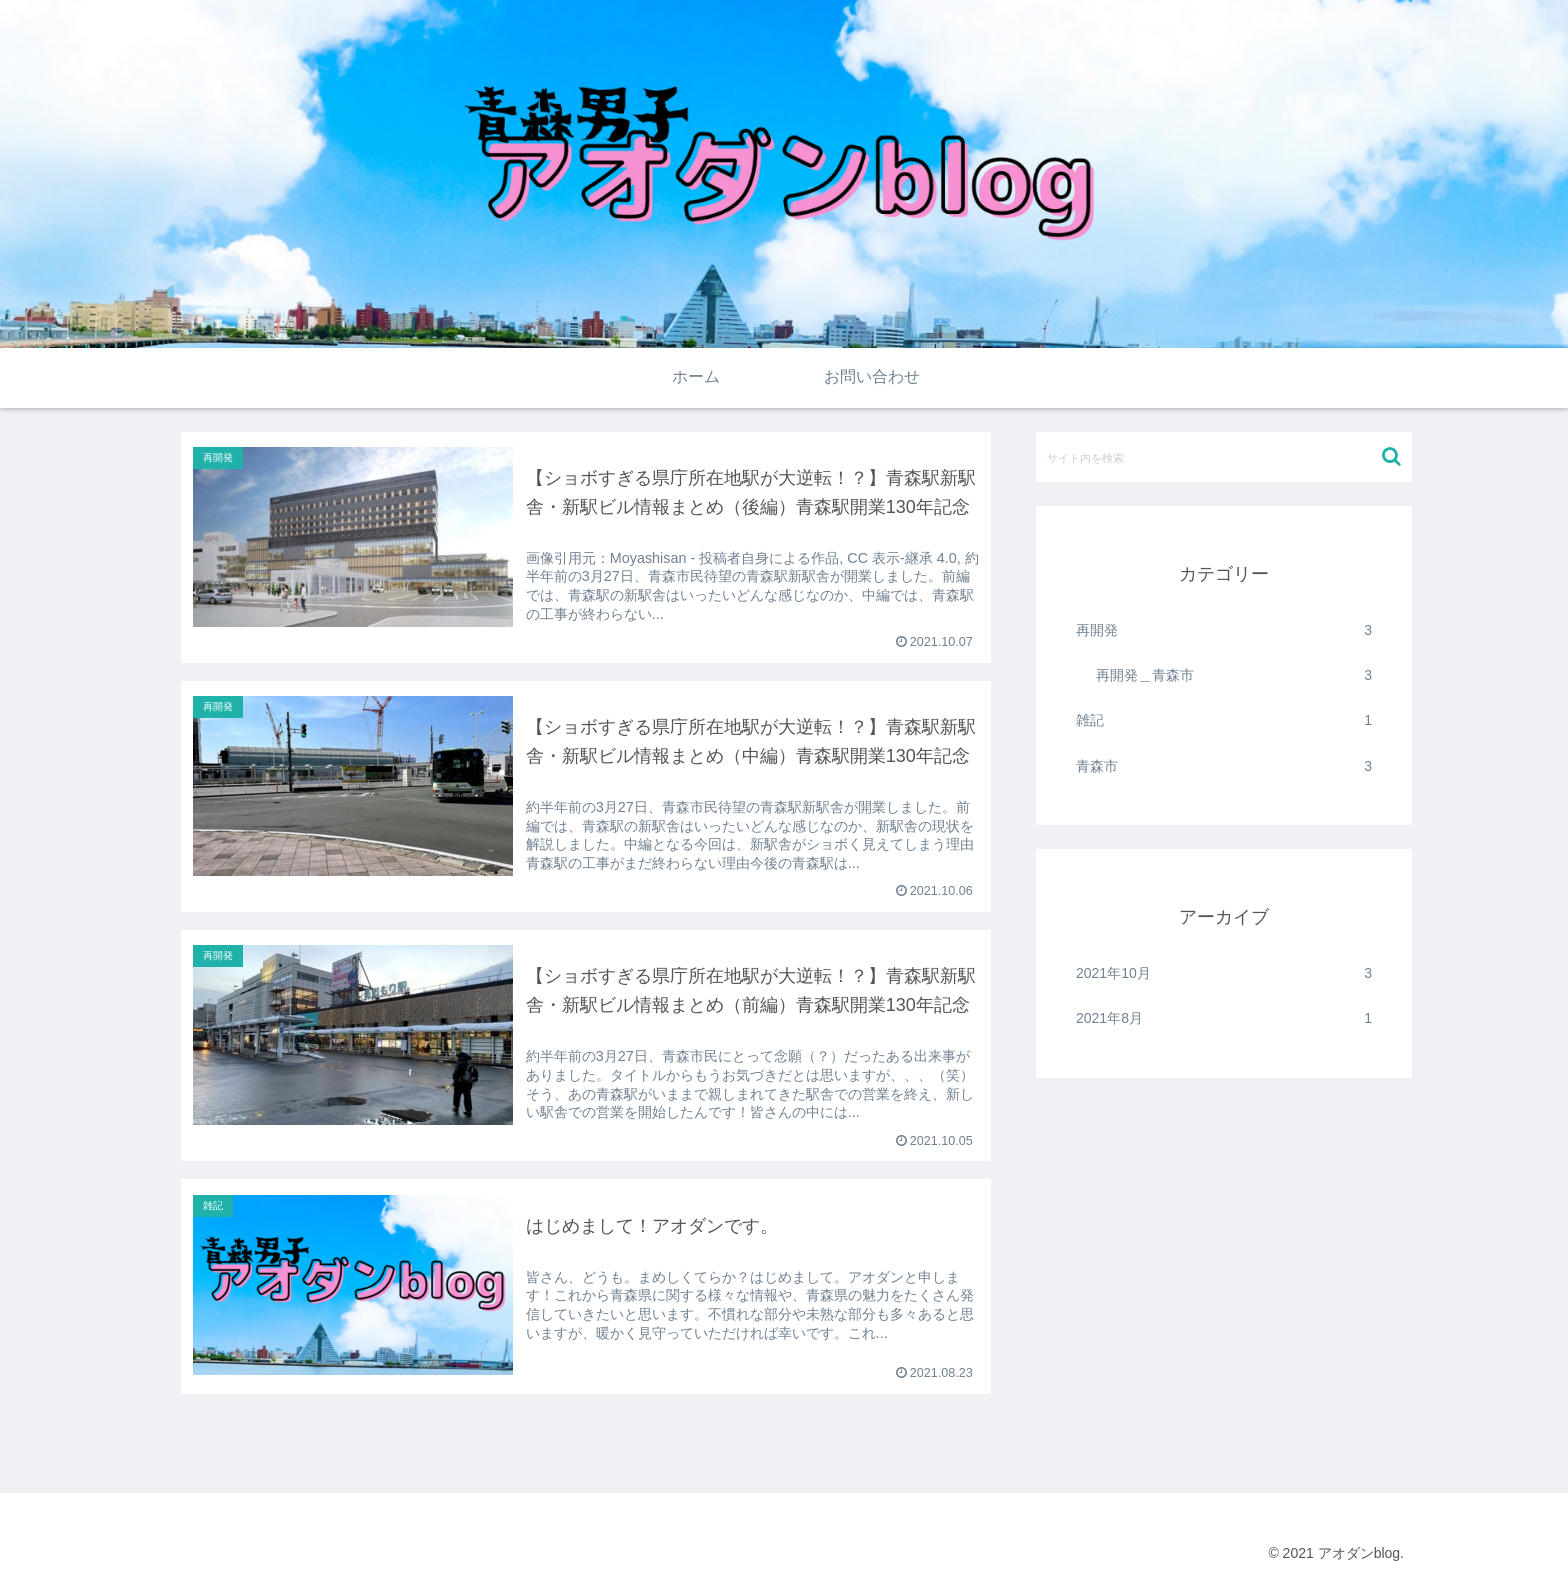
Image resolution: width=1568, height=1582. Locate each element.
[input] (1224, 457)
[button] (1391, 456)
